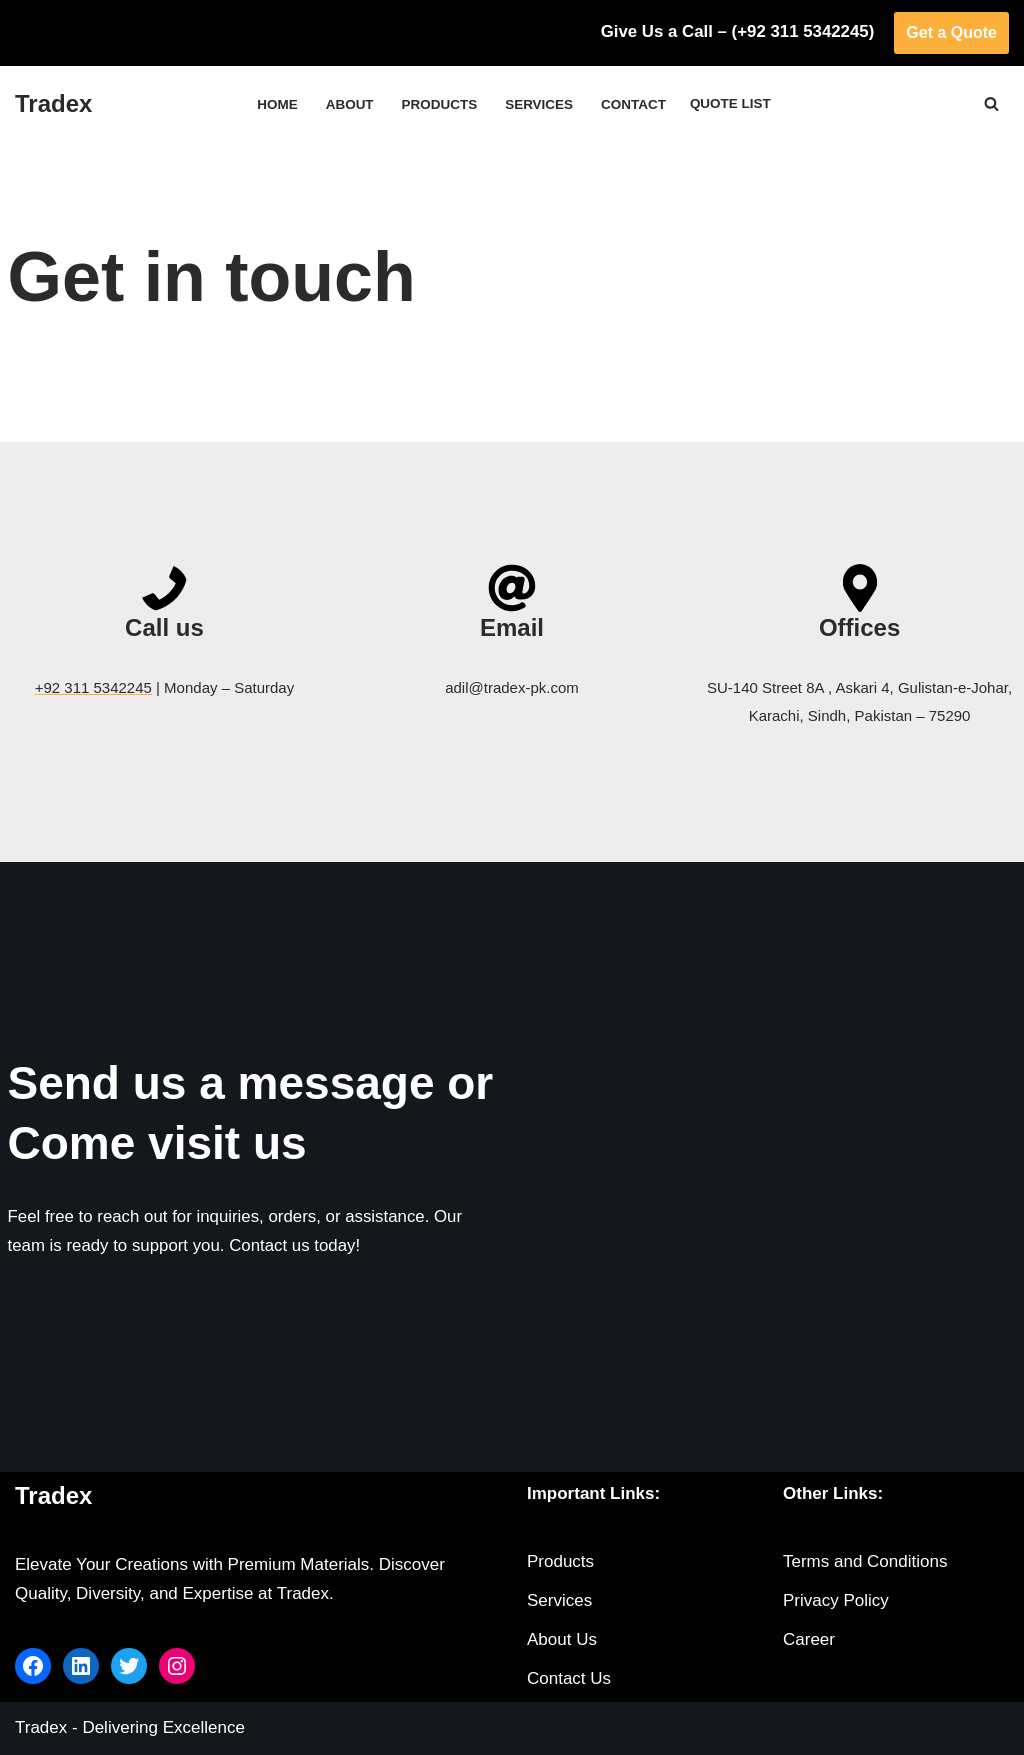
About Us (562, 1640)
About (348, 104)
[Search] (991, 103)
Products (439, 104)
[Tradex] (53, 104)
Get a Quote (951, 32)
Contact (633, 104)
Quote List (732, 103)
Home (276, 104)
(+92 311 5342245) (802, 32)
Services (539, 104)
